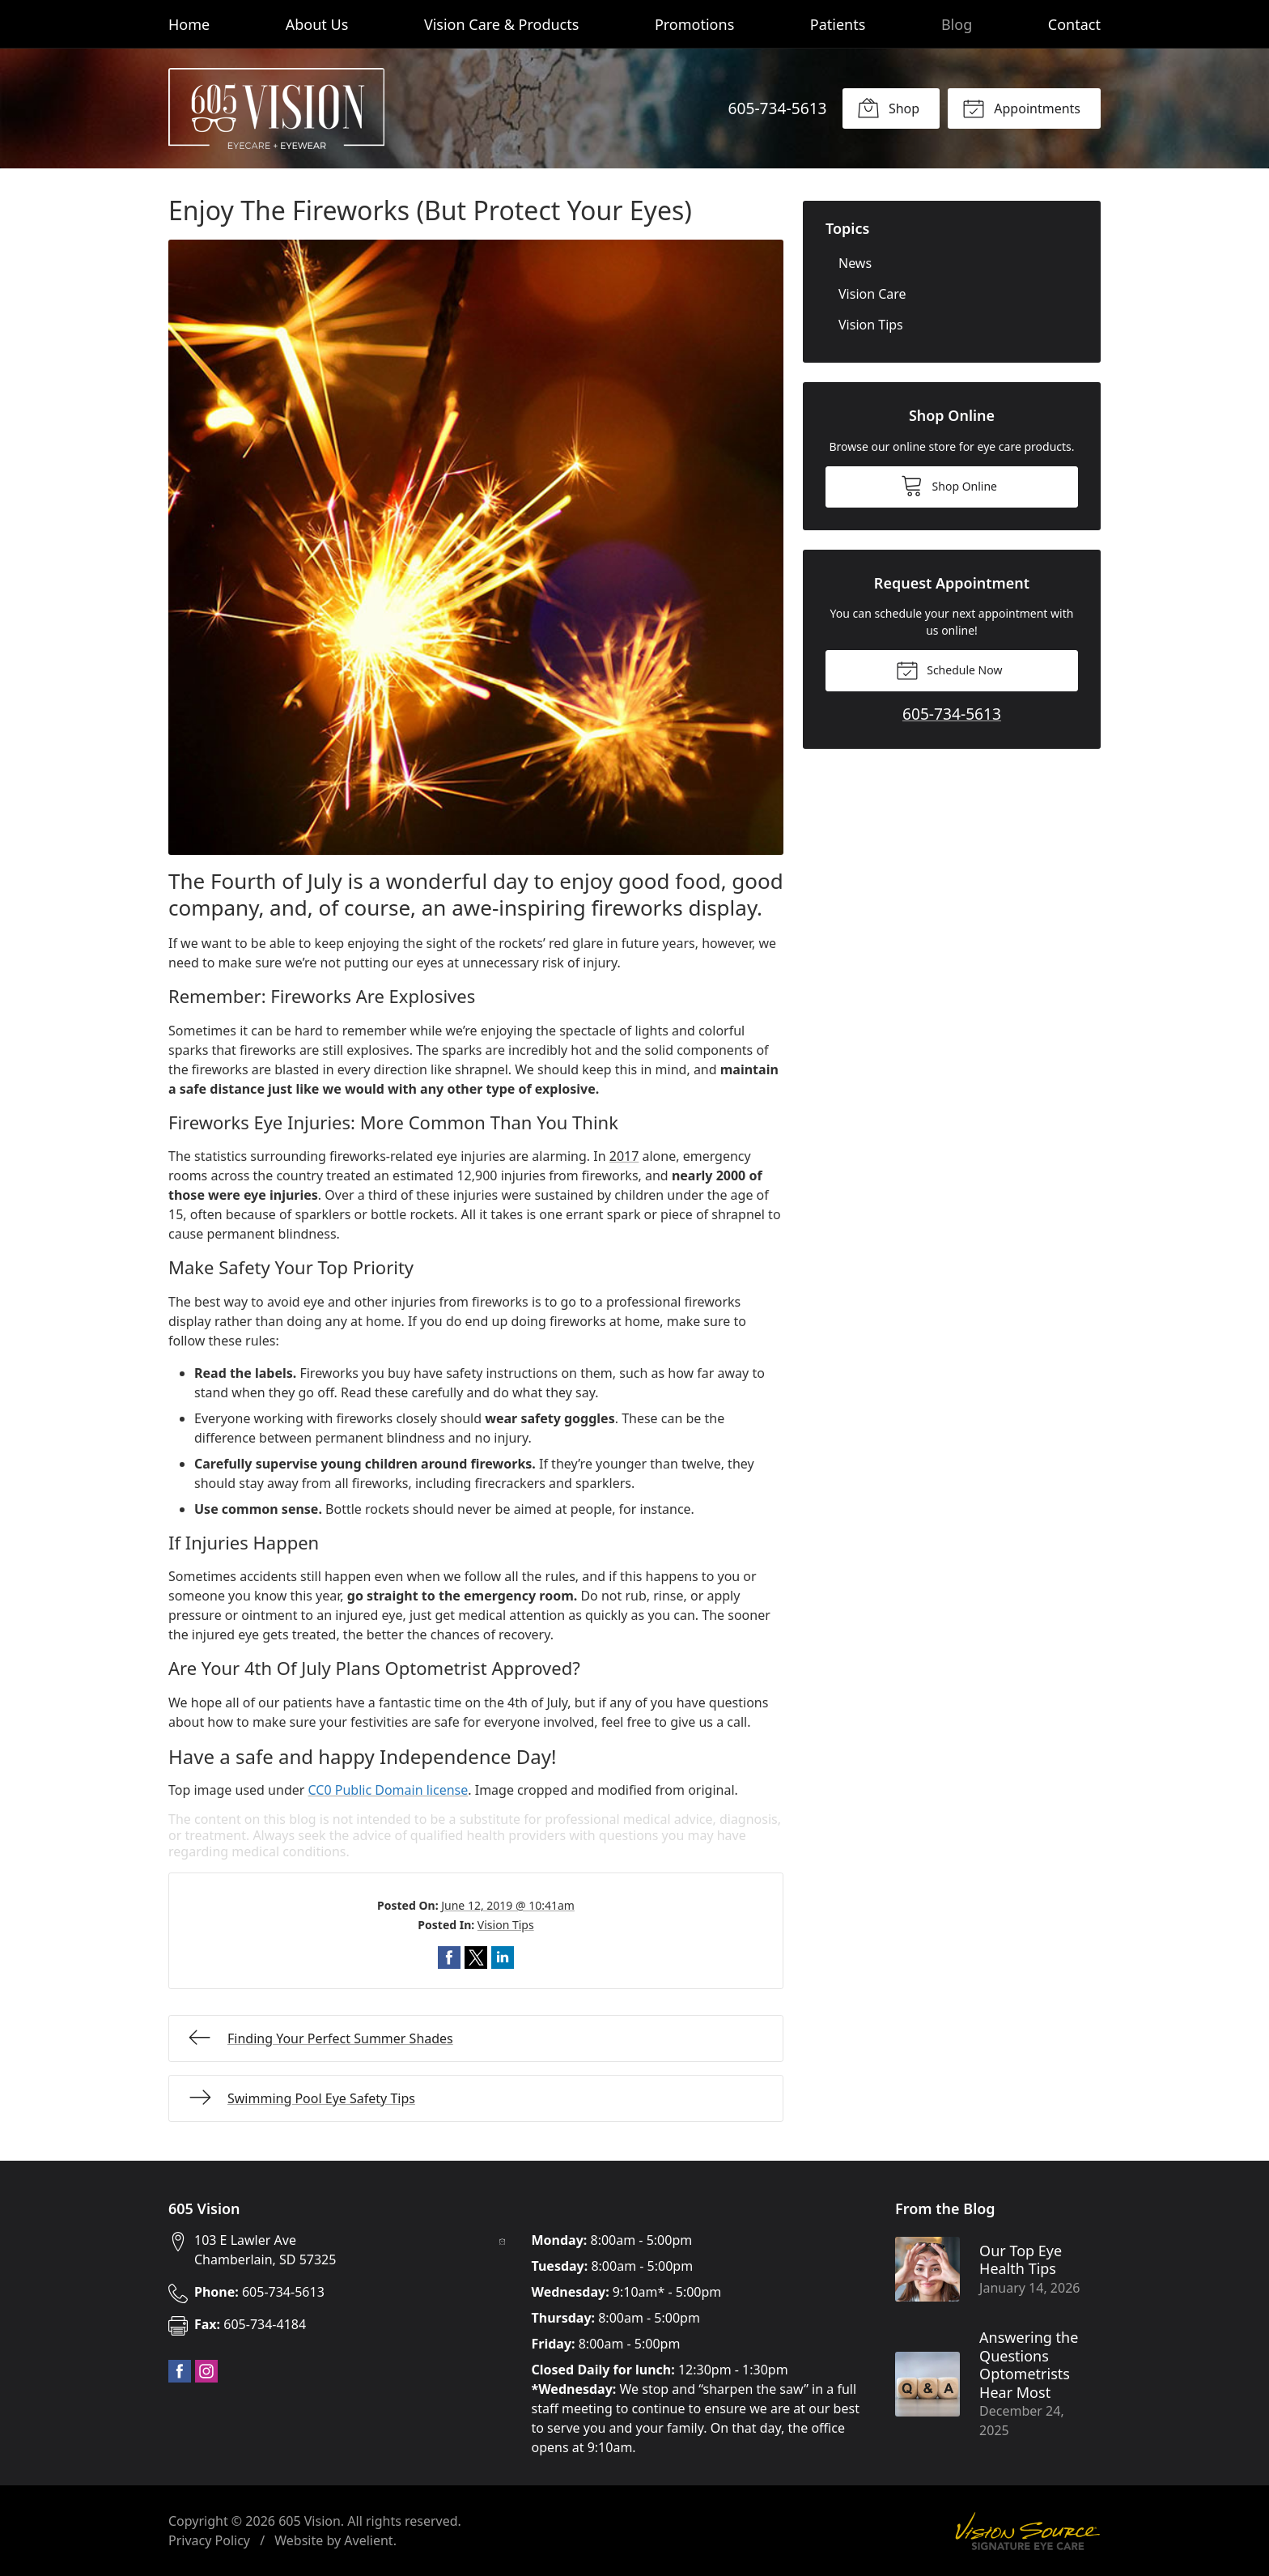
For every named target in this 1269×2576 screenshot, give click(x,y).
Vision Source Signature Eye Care (1028, 2531)
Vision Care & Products (501, 24)
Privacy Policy (209, 2540)
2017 (624, 1156)
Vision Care (872, 294)
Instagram (206, 2371)
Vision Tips (505, 1924)
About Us (317, 24)
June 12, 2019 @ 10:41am (508, 1905)
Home (189, 24)
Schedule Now (949, 669)
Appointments (1021, 107)
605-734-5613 (777, 108)
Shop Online (949, 485)
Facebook (179, 2371)
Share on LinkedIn (502, 1957)
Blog (956, 24)
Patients (838, 24)
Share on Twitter (476, 1957)
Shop (888, 107)
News (855, 263)
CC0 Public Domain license (388, 1790)
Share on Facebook (449, 1957)
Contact (1074, 24)
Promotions (694, 24)
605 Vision (309, 2521)
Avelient (368, 2540)
